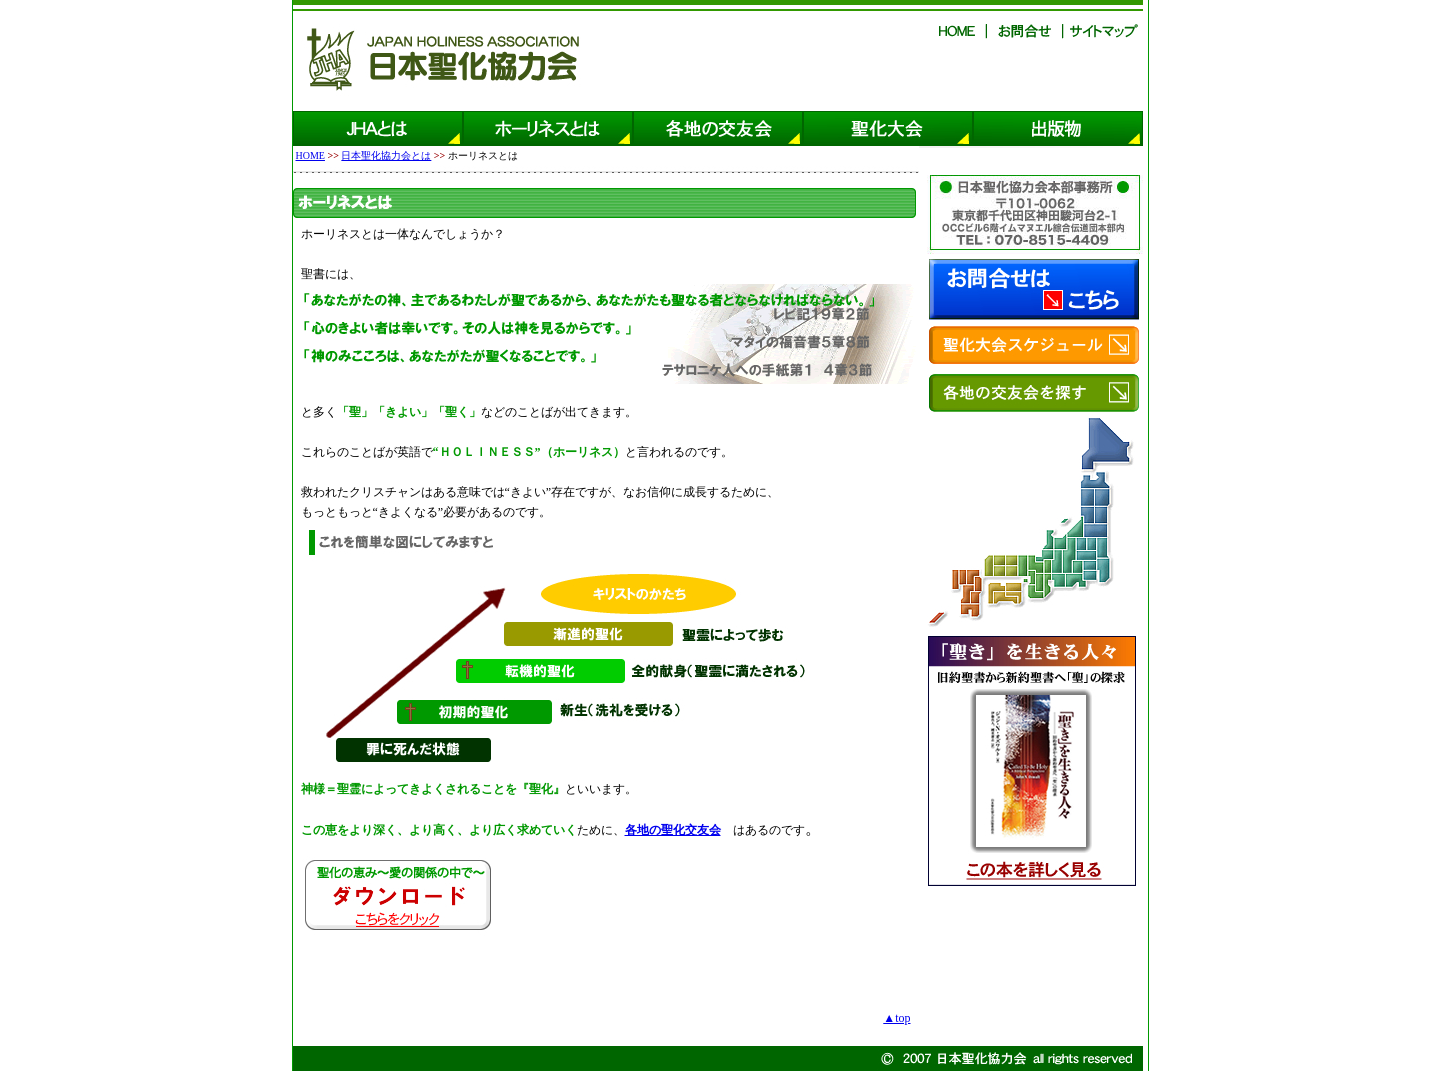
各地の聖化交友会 (673, 830)
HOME (310, 155)
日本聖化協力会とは (386, 155)
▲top (896, 1018)
